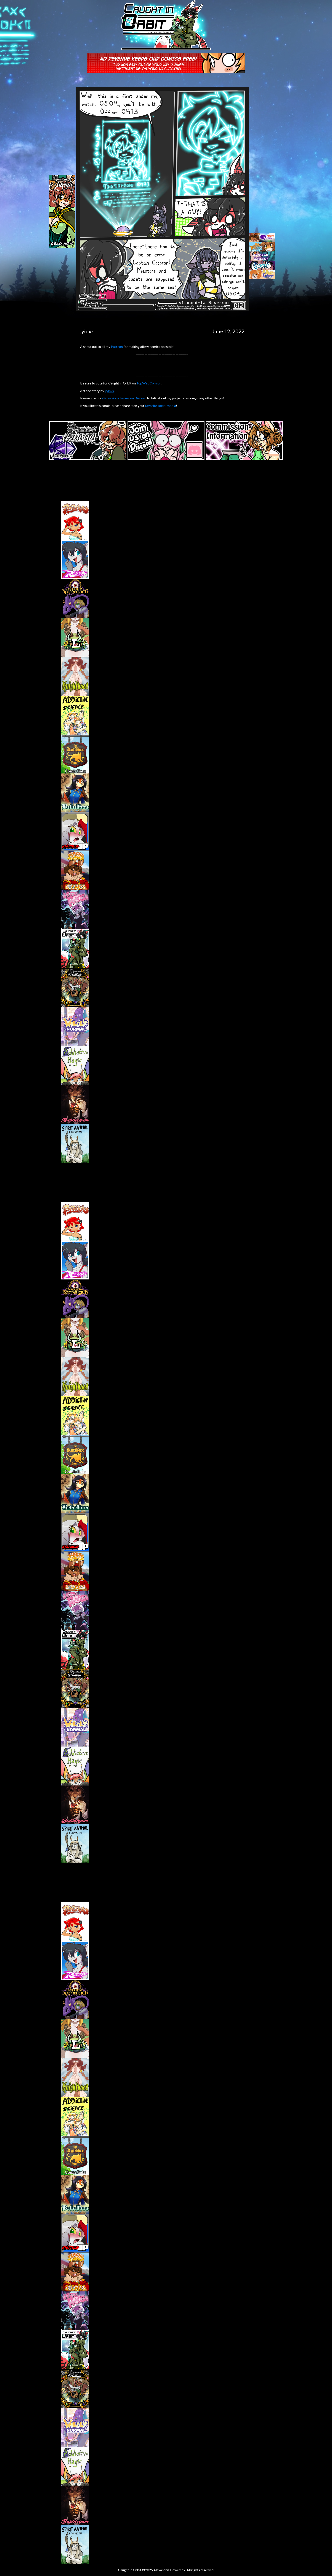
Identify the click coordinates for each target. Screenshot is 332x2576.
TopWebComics (148, 383)
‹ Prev (140, 81)
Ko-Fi (255, 139)
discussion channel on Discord (124, 398)
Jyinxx (109, 391)
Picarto (268, 152)
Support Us (257, 100)
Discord (255, 164)
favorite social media (160, 405)
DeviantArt (255, 152)
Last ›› (227, 81)
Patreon (117, 346)
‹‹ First (97, 81)
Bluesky (268, 164)
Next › (184, 81)
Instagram (255, 177)
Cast (252, 89)
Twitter (268, 177)
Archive (254, 78)
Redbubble (255, 126)
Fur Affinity (268, 139)
